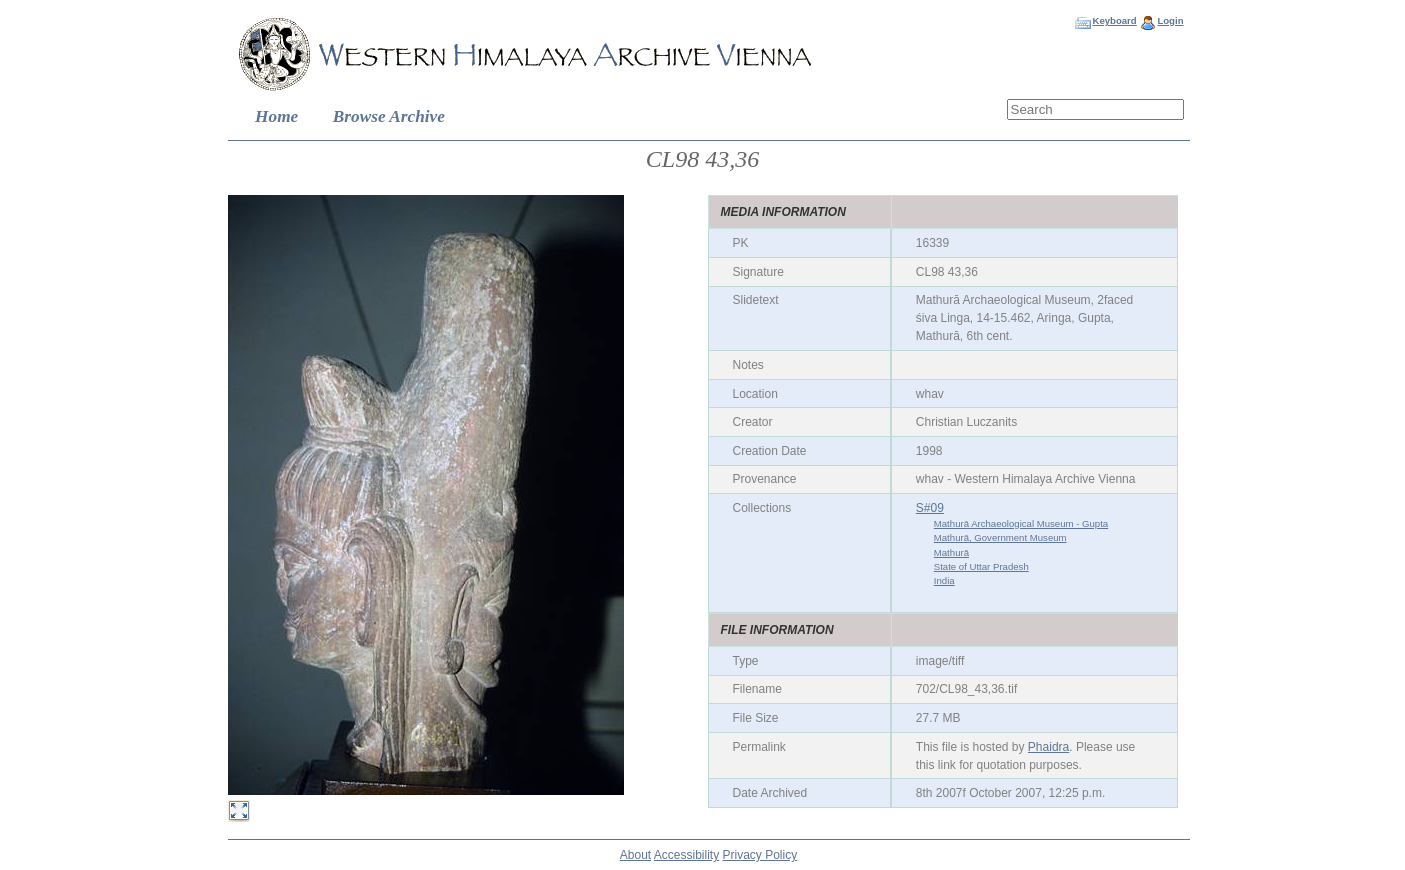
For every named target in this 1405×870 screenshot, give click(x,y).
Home (276, 116)
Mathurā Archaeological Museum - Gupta (1021, 523)
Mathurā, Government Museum (1000, 537)
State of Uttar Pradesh (981, 566)
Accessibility (686, 855)
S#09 (930, 508)
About (635, 855)
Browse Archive (389, 116)
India (944, 580)
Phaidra (1048, 747)
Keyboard (1114, 20)
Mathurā (951, 552)
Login (1170, 20)
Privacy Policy (760, 855)
